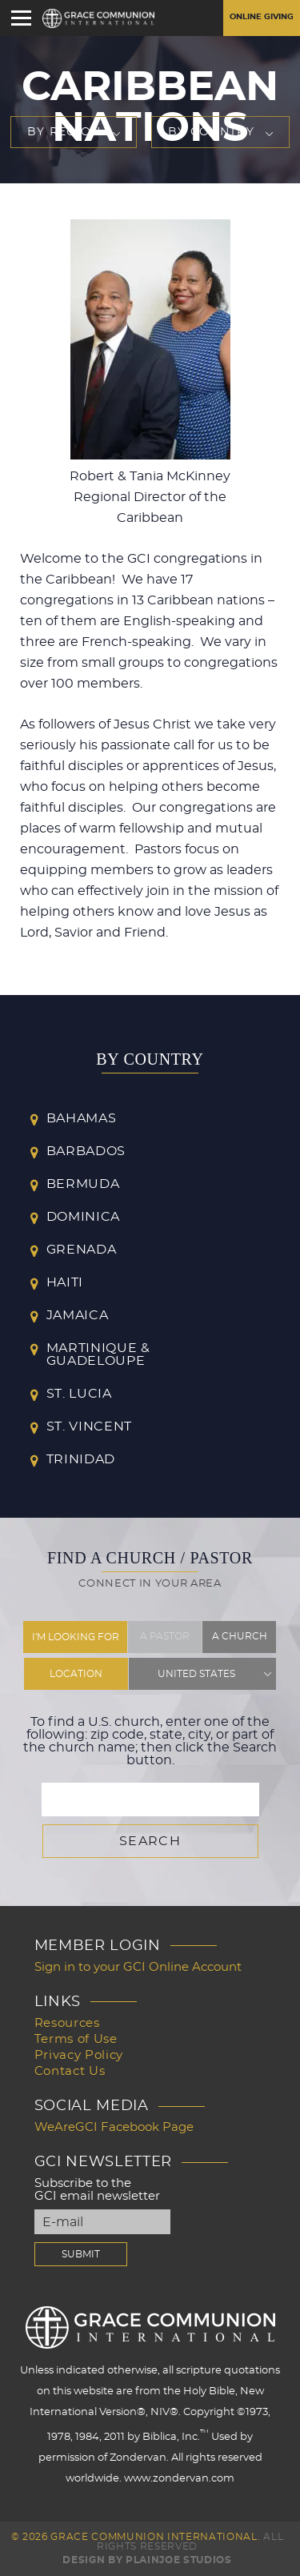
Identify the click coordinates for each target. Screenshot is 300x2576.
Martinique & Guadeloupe (98, 1354)
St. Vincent (89, 1426)
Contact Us (70, 2071)
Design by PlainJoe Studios (146, 2560)
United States (196, 1674)
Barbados (86, 1151)
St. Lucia (79, 1393)
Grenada (81, 1249)
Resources (67, 2023)
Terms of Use (76, 2039)
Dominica (83, 1216)
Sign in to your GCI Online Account (138, 1967)
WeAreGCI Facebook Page (114, 2127)
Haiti (64, 1282)
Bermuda (83, 1184)
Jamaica (77, 1315)
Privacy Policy (78, 2055)
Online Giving (262, 17)
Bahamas (81, 1118)
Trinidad (80, 1459)
